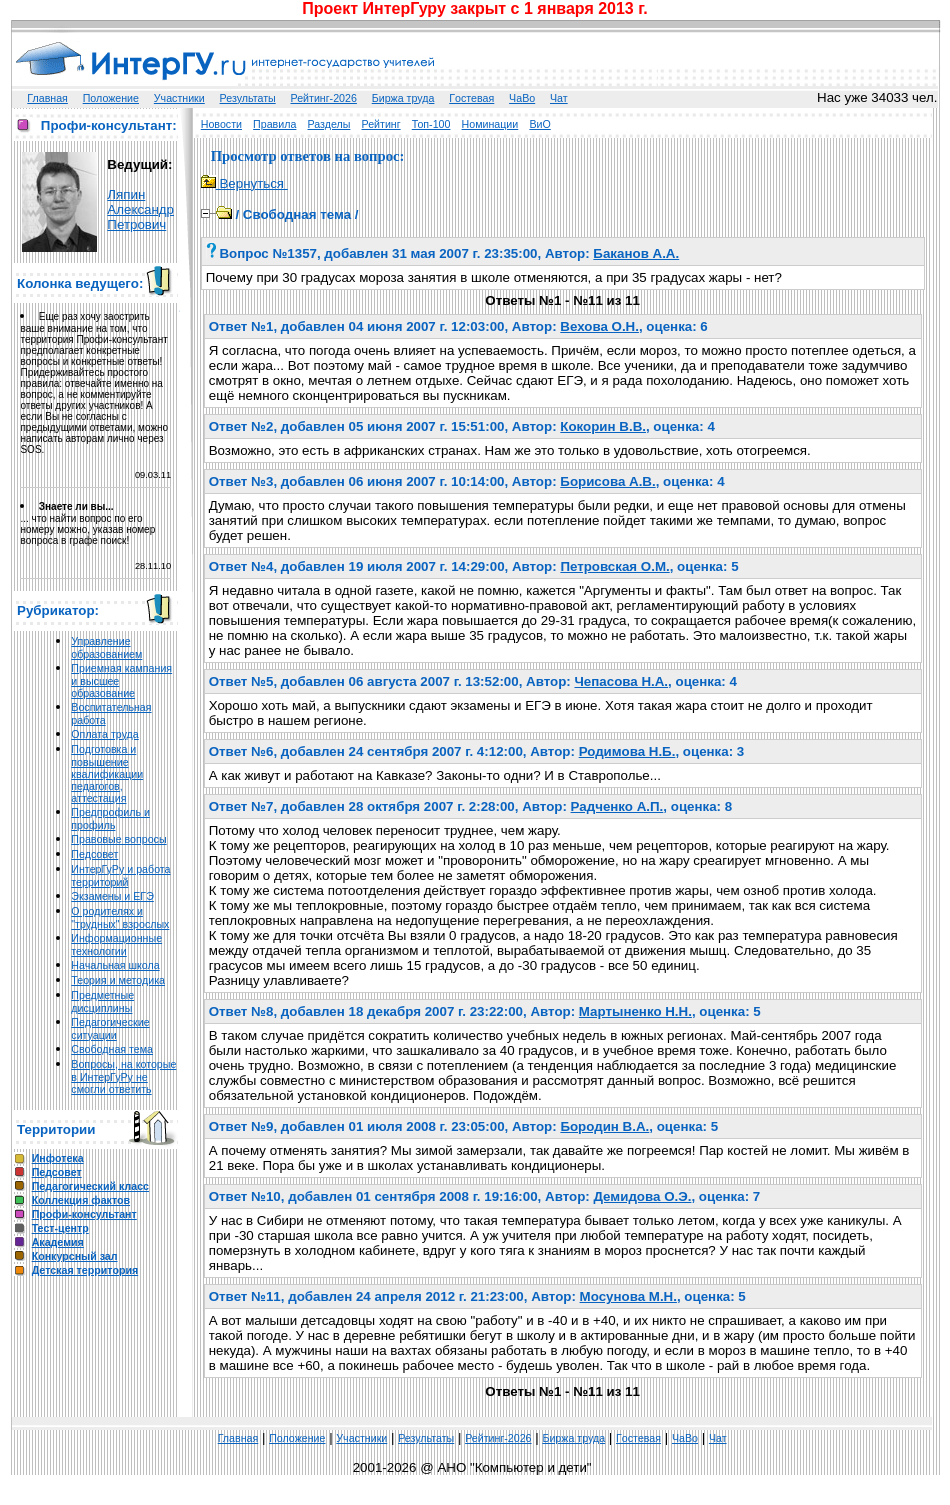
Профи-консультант (84, 1214)
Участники (179, 98)
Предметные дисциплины (102, 1001)
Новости (221, 124)
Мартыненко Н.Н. (635, 1011)
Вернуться (244, 183)
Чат (559, 98)
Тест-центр (60, 1228)
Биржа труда (403, 98)
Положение (111, 98)
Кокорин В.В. (603, 426)
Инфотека (58, 1158)
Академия (58, 1242)
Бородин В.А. (604, 1126)
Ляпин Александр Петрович (140, 209)
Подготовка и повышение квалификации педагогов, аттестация (107, 773)
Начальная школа (115, 965)
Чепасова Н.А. (621, 681)
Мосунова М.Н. (628, 1296)
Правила (274, 124)
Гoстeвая (471, 98)
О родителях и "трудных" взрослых (120, 917)
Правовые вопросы (118, 839)
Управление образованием (106, 647)
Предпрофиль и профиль (110, 818)
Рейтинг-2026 (324, 98)
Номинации (490, 124)
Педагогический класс (90, 1186)
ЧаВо (522, 98)
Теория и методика (118, 980)
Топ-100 (431, 124)
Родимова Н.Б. (627, 751)
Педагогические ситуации (110, 1028)
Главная (47, 98)
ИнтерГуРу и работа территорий (120, 875)
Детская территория (85, 1270)
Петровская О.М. (614, 566)
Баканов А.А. (636, 253)
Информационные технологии (116, 944)
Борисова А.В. (607, 481)
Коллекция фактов (81, 1200)
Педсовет (94, 854)
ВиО (539, 124)
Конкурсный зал (75, 1256)
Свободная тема (112, 1049)
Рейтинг (381, 124)
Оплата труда (104, 734)
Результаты (248, 98)
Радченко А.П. (617, 806)
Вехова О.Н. (599, 326)
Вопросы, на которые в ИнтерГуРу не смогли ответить (123, 1076)
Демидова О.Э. (642, 1196)
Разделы (329, 124)
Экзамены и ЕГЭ (112, 896)
